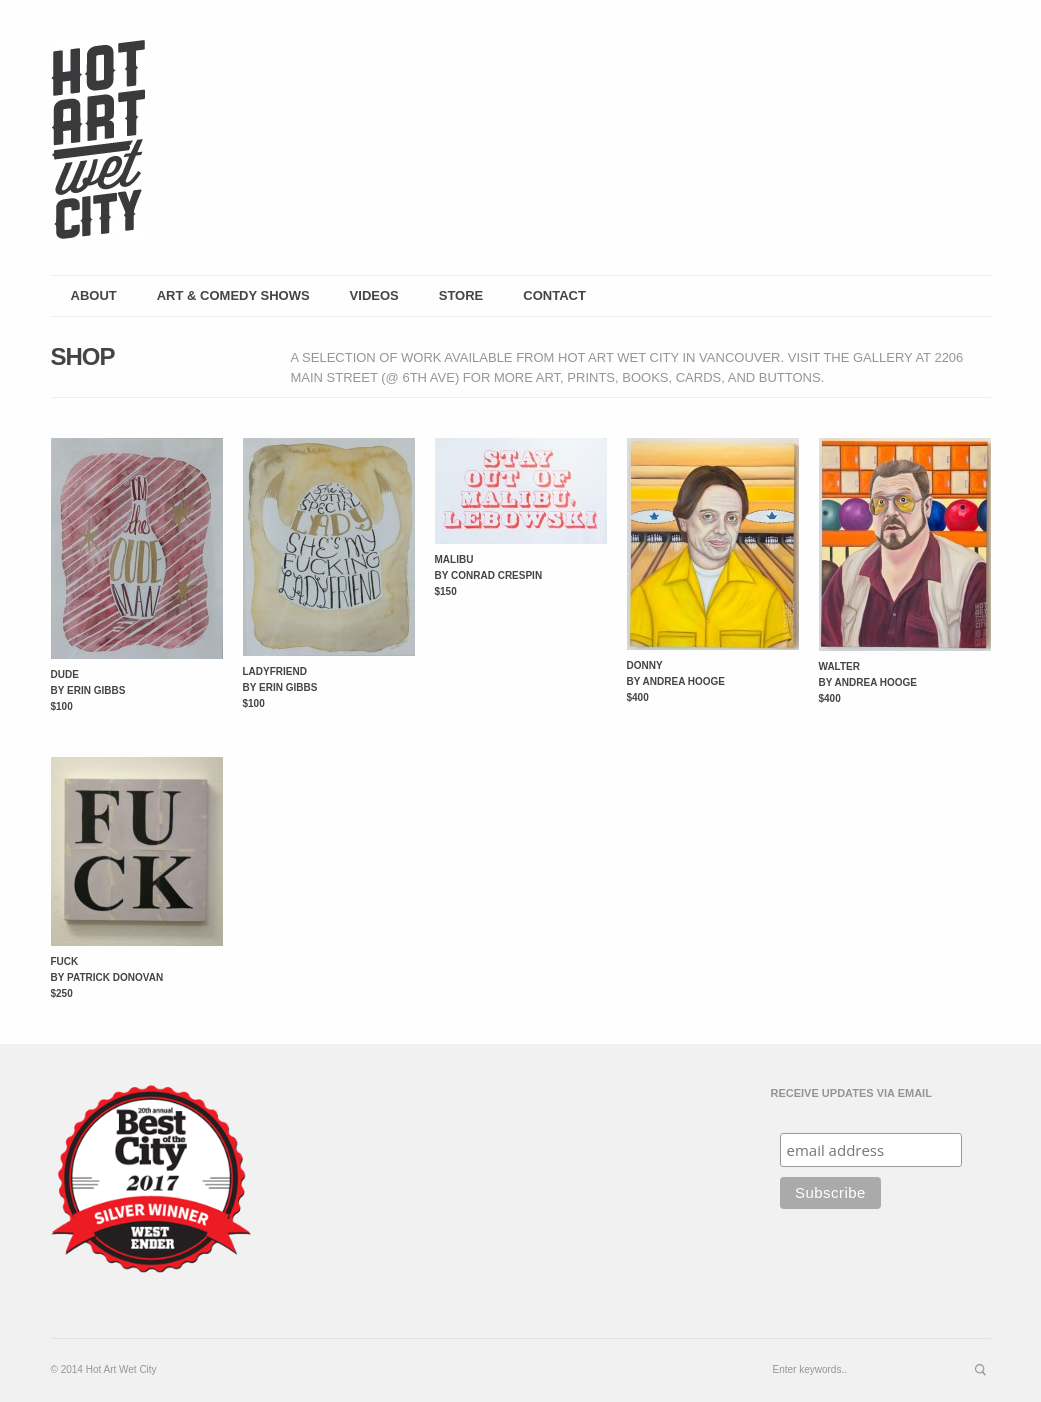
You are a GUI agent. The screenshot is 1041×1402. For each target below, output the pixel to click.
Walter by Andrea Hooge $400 (868, 682)
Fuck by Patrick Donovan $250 (107, 977)
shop (83, 356)
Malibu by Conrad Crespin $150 (489, 575)
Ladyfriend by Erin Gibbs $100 (280, 687)
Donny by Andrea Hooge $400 (676, 681)
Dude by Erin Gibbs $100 (88, 690)
